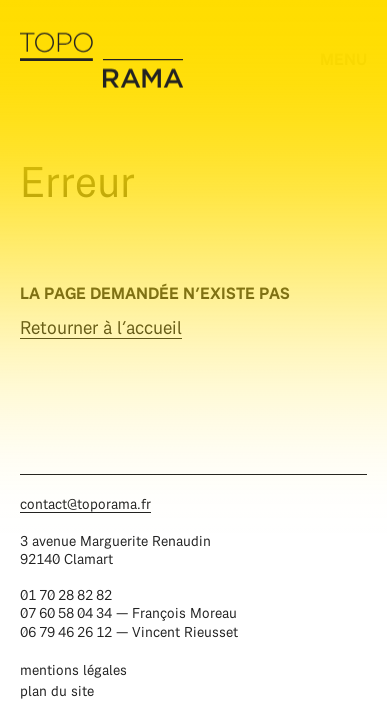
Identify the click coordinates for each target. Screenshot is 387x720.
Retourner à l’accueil (101, 327)
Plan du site (57, 690)
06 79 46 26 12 (66, 631)
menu (343, 58)
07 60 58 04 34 (66, 612)
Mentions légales (73, 669)
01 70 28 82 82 (66, 594)
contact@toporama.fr (85, 503)
